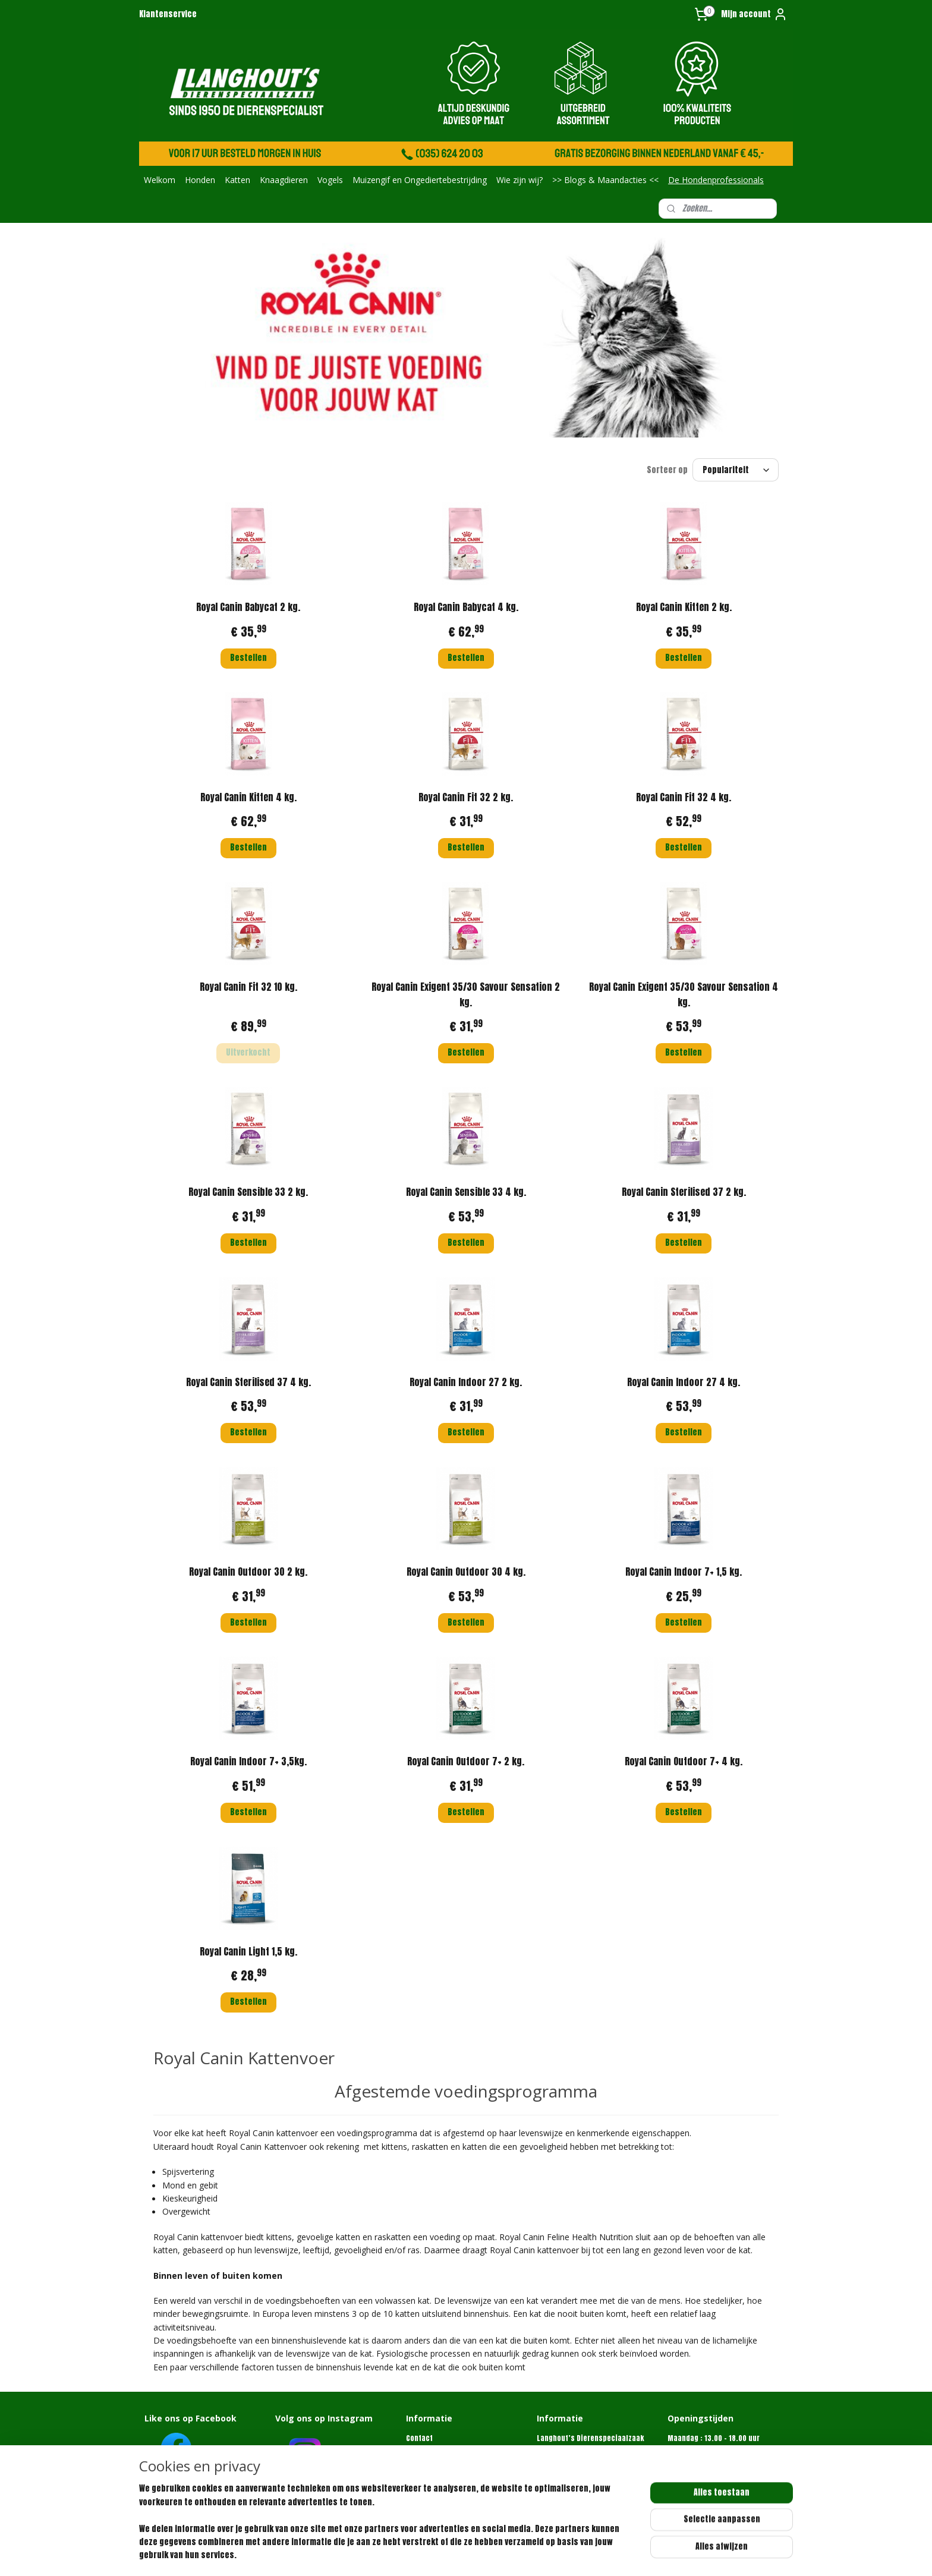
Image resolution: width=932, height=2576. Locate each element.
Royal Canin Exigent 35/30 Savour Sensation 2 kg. (465, 994)
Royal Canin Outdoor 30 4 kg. (466, 1571)
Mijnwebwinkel (609, 2554)
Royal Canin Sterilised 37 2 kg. (684, 1192)
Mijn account (754, 14)
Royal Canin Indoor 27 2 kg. (466, 1382)
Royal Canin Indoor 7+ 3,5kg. (248, 1761)
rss (476, 2554)
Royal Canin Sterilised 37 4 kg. (248, 1382)
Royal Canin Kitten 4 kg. (248, 797)
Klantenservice (168, 14)
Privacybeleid (429, 2484)
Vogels (330, 179)
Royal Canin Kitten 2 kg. (684, 607)
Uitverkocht (248, 1052)
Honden (200, 179)
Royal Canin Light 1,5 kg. (248, 1951)
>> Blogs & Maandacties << (605, 179)
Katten (237, 179)
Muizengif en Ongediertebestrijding (419, 179)
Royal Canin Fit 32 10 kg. (248, 987)
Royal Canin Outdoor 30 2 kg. (248, 1571)
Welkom (159, 179)
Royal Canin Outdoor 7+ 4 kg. (683, 1761)
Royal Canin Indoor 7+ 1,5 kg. (683, 1571)
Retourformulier (433, 2472)
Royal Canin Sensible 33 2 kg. (248, 1192)
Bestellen (248, 657)
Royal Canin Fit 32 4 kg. (683, 797)
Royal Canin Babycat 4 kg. (466, 607)
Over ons (420, 2449)
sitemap (453, 2554)
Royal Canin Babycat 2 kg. (248, 607)
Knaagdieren (284, 179)
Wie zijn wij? (519, 179)
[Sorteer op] (735, 470)
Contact (419, 2438)
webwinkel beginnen (516, 2554)
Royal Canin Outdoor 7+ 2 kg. (465, 1761)
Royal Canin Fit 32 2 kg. (465, 797)
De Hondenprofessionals (716, 179)
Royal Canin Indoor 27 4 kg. (683, 1382)
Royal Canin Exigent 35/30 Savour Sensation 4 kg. (683, 994)
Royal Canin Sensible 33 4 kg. (466, 1192)
